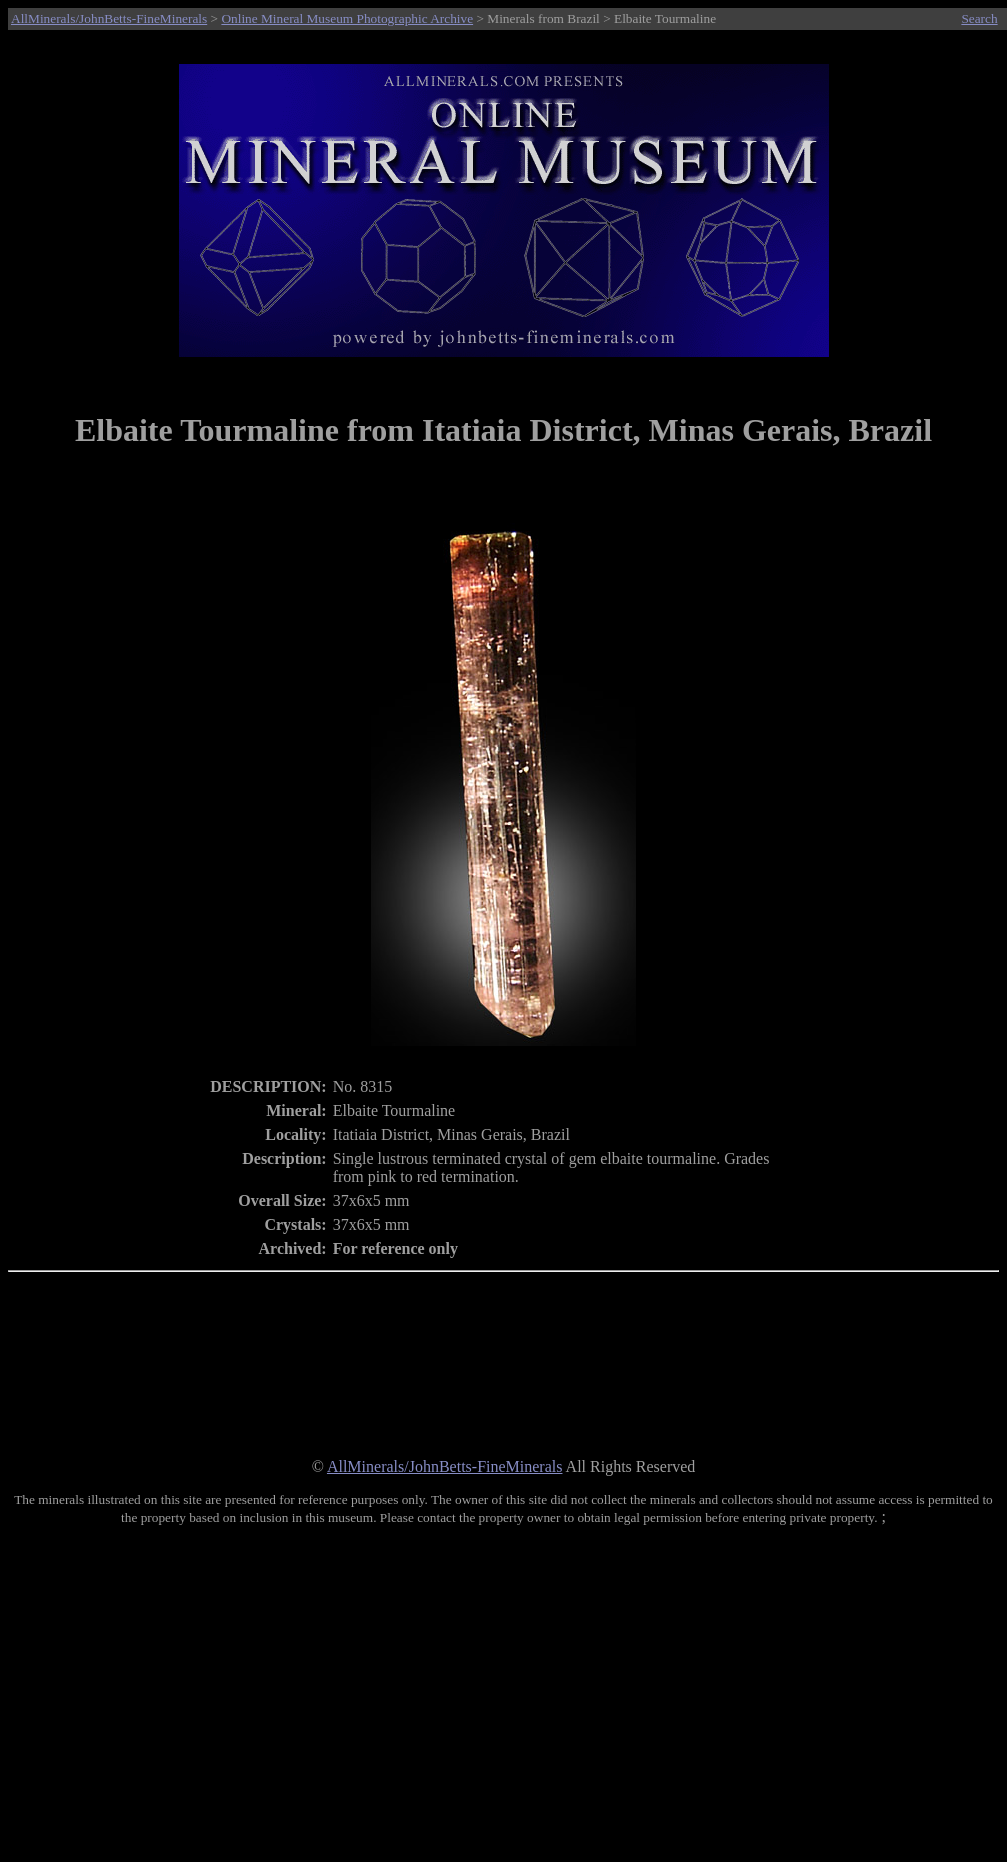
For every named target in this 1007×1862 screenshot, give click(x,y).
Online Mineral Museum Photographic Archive (347, 18)
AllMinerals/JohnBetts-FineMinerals (109, 18)
